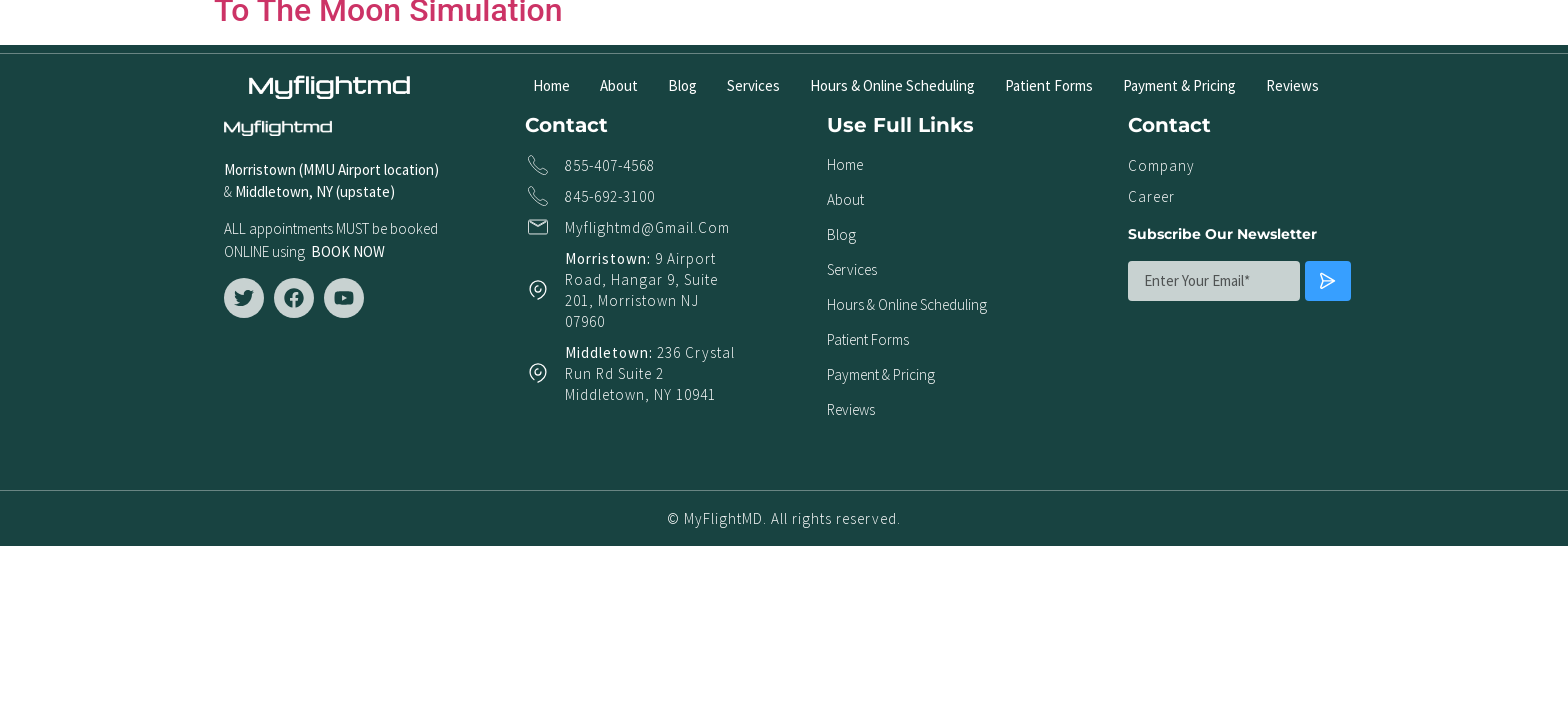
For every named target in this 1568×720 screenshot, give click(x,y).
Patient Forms (1049, 85)
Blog (682, 85)
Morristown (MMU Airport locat (319, 169)
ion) (427, 169)
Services (753, 85)
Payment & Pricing (1179, 85)
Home (551, 85)
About (619, 85)
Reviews (1292, 85)
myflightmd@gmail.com (647, 227)
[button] (1302, 26)
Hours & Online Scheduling (892, 85)
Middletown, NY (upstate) (318, 191)
